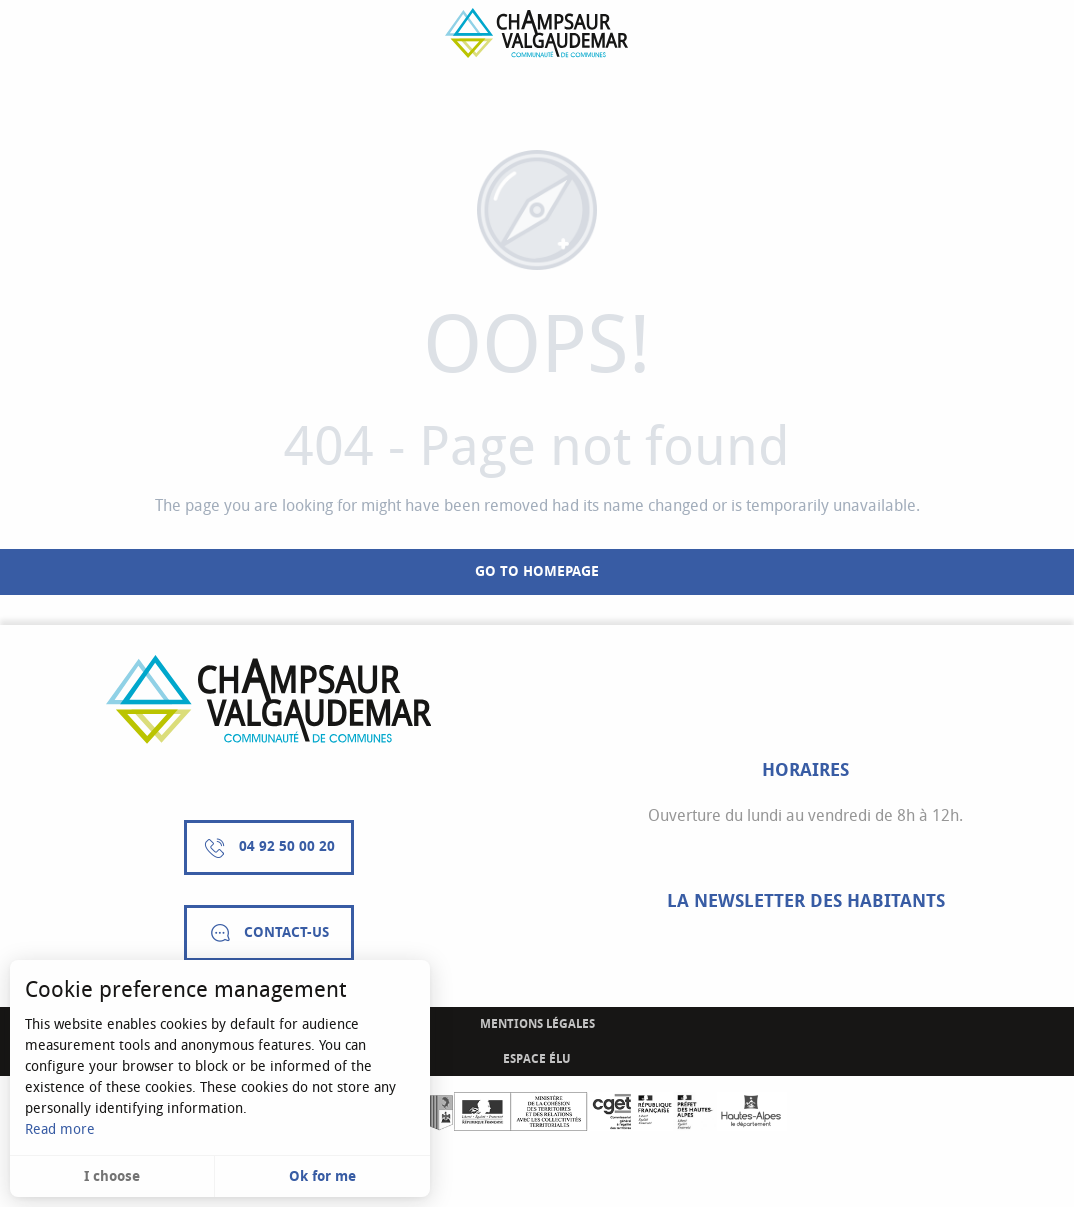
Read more (60, 1129)
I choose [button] (112, 1176)
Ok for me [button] (322, 1176)
